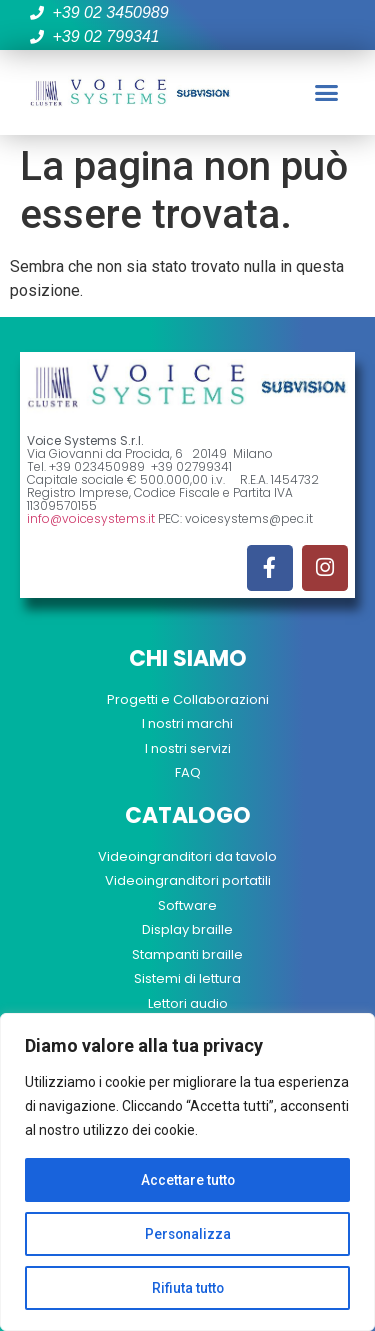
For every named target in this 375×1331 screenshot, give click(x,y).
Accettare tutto (187, 1180)
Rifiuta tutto (187, 1288)
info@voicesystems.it (91, 518)
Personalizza (188, 1234)
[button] (327, 93)
